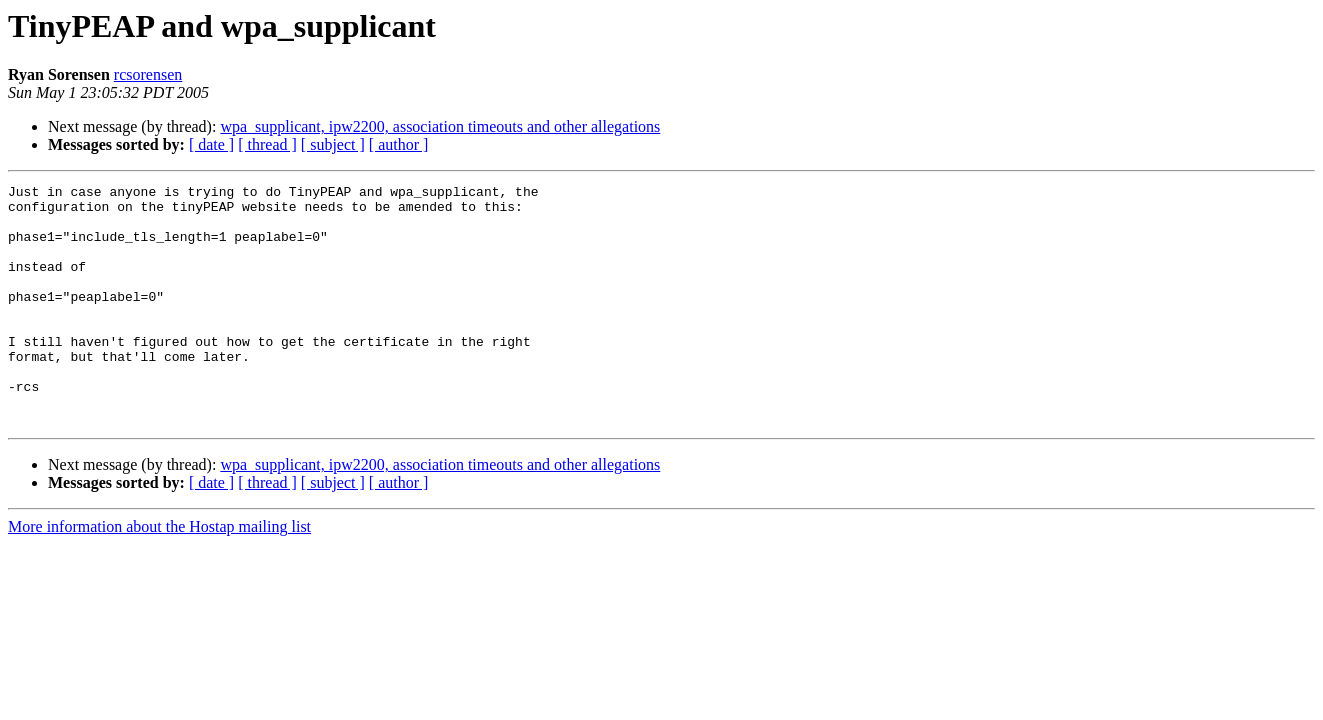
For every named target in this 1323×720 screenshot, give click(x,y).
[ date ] (211, 144)
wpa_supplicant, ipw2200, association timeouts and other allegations (440, 126)
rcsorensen (148, 74)
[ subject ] (333, 144)
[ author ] (399, 144)
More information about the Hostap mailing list (159, 574)
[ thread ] (267, 144)
